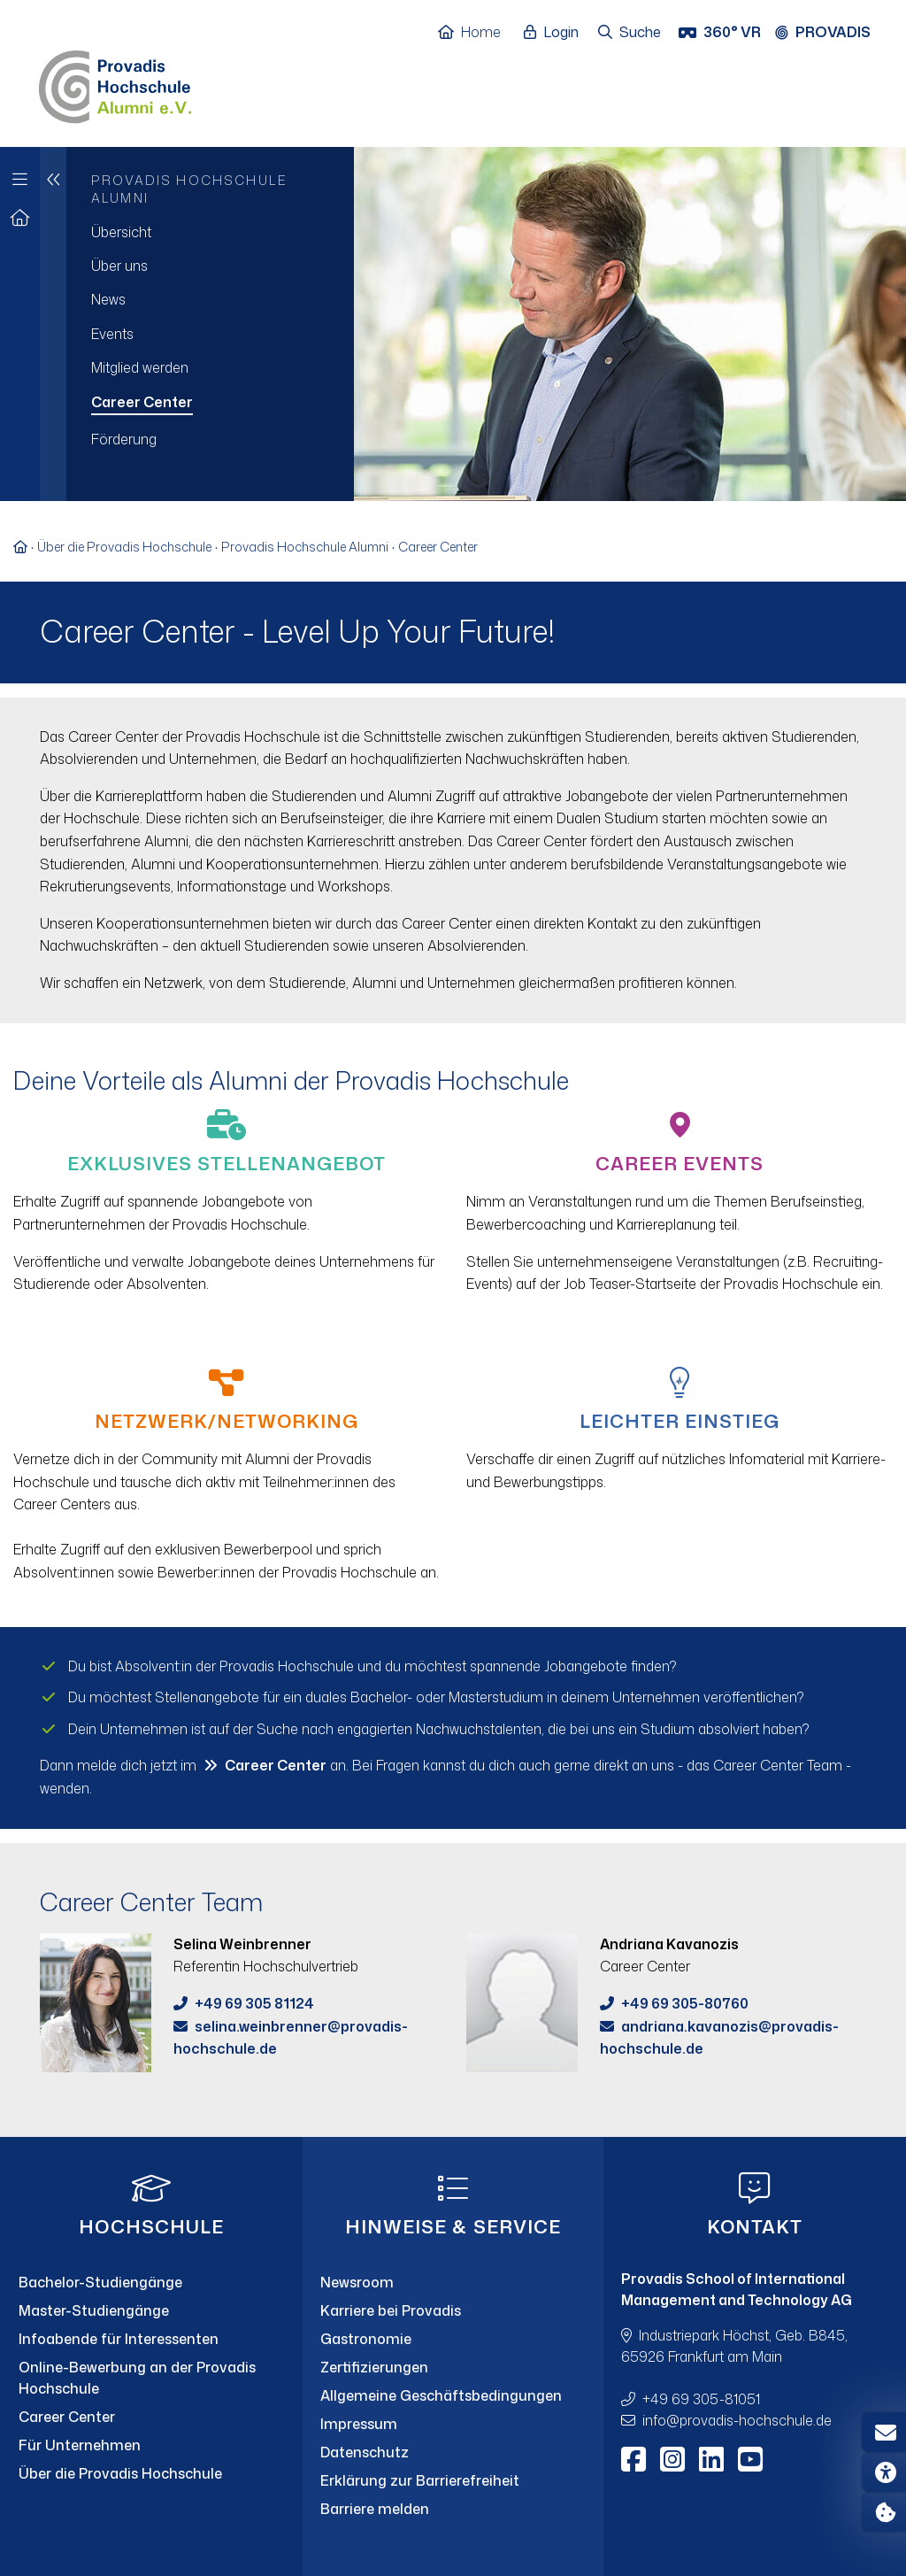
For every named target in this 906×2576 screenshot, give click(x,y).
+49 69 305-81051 (701, 2399)
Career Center (438, 546)
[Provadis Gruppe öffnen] (831, 33)
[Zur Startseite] (20, 218)
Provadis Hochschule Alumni (304, 546)
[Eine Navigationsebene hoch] (53, 324)
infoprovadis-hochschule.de (737, 2420)
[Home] (478, 33)
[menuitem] (210, 232)
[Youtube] (750, 2459)
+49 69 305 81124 (254, 2003)
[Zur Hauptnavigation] (20, 175)
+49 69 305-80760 (685, 2003)
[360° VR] (721, 33)
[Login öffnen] (555, 32)
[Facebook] (633, 2459)
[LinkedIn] (711, 2459)
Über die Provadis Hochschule (124, 546)
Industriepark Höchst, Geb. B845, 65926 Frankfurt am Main (734, 2345)
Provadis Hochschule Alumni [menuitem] (189, 189)
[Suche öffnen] (630, 33)
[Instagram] (672, 2459)
